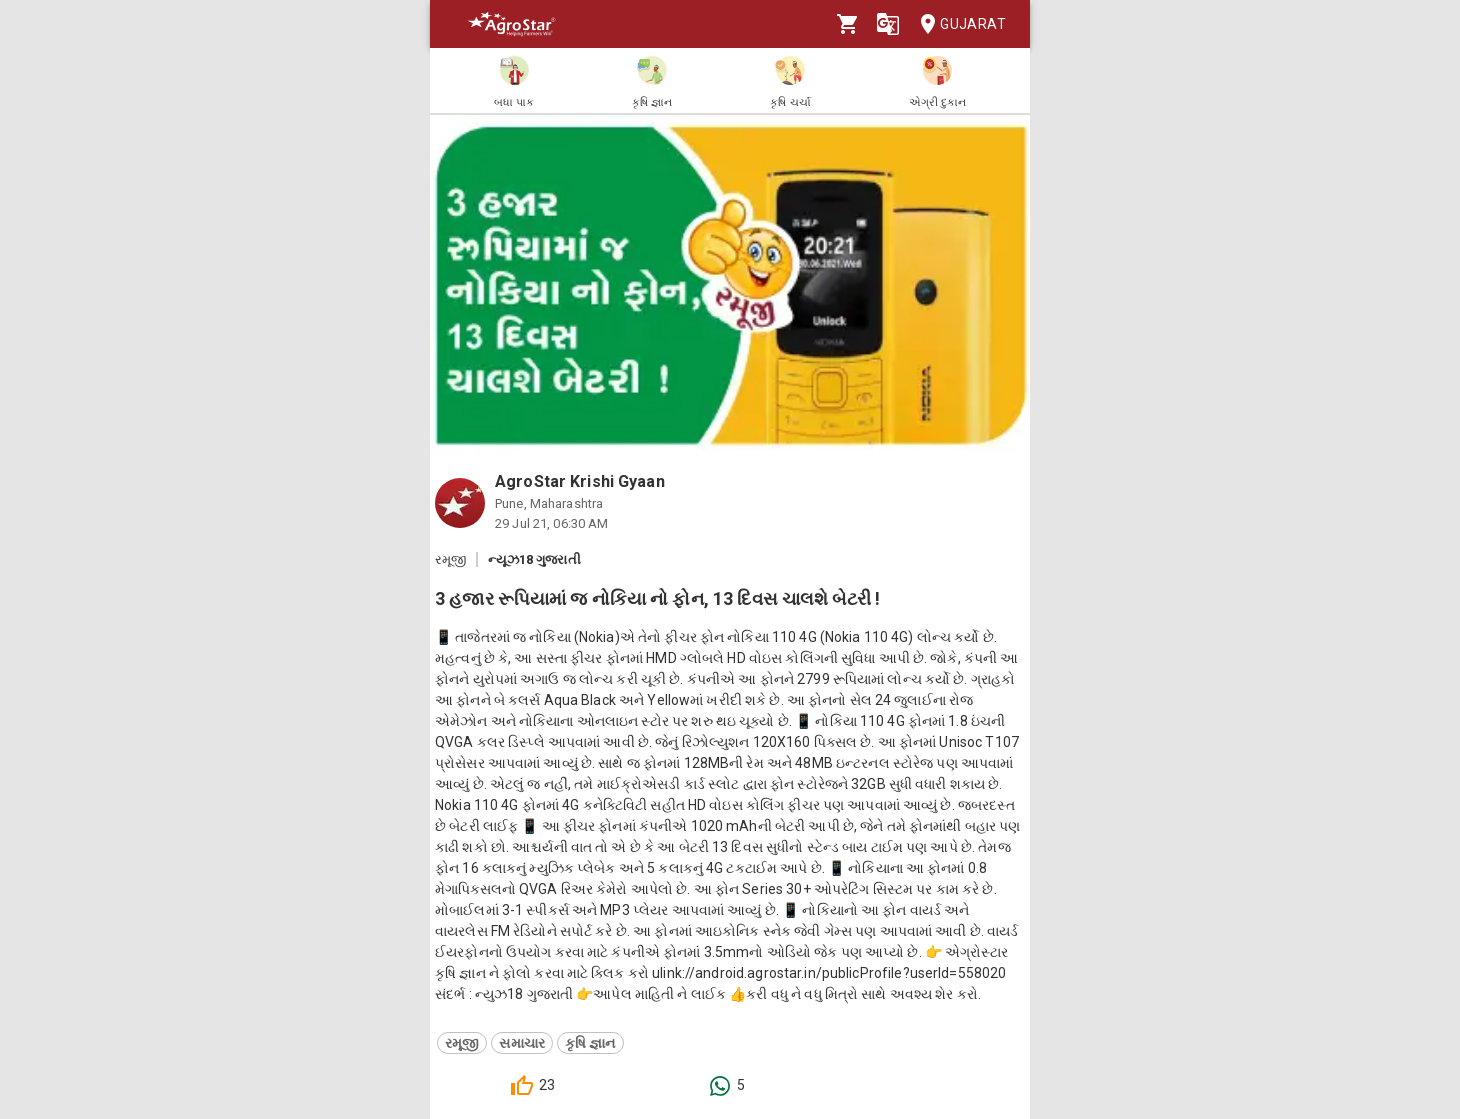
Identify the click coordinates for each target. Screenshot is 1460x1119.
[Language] (888, 24)
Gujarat (957, 24)
